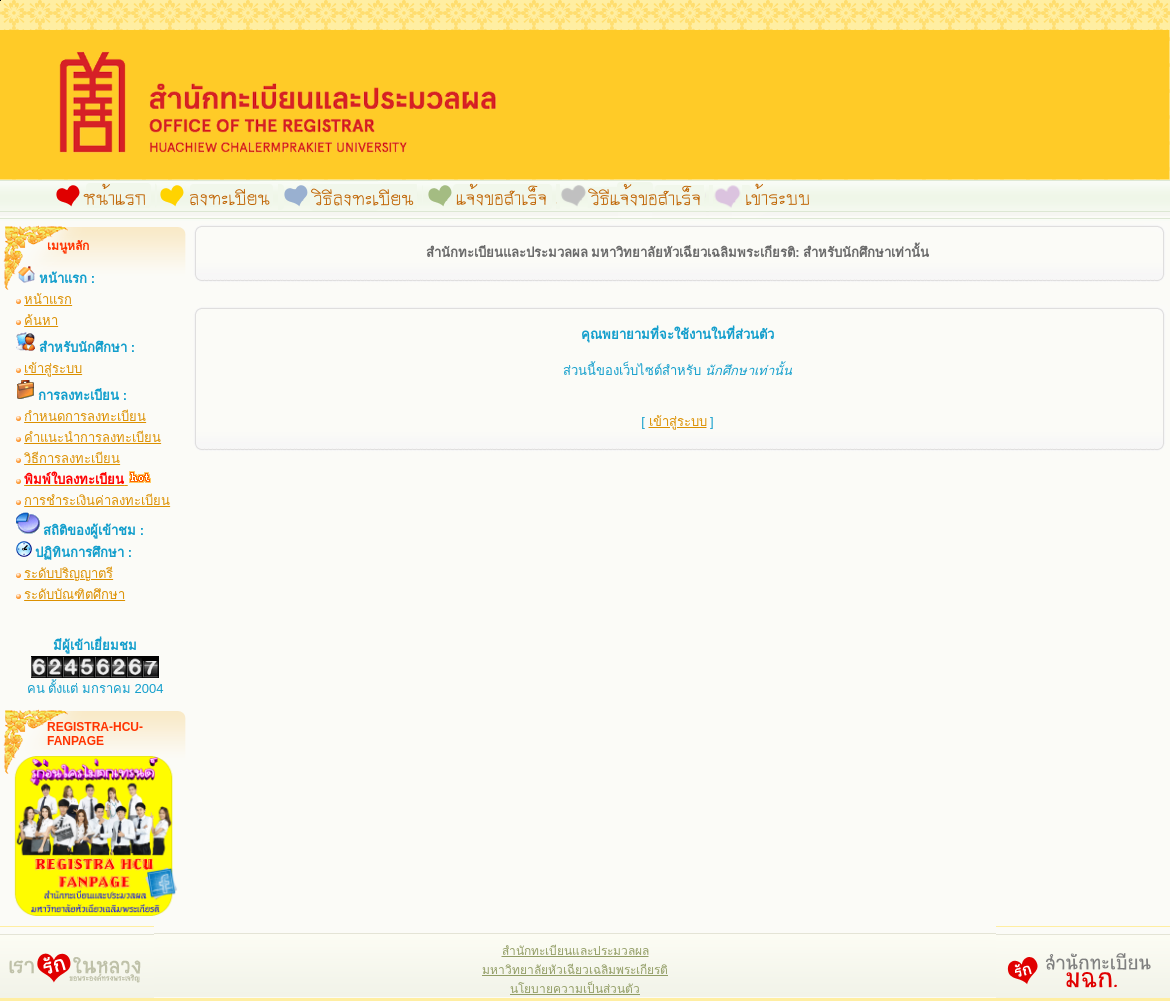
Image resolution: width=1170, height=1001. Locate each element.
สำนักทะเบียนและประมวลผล (575, 951)
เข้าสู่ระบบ (53, 368)
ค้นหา (41, 320)
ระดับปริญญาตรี (68, 573)
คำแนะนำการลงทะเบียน (92, 437)
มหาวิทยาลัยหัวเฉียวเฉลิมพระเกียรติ (575, 970)
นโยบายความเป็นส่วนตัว (575, 989)
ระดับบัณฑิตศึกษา (74, 594)
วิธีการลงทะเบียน (72, 458)
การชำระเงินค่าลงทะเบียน (97, 500)
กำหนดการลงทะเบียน (85, 416)
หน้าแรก (48, 299)
